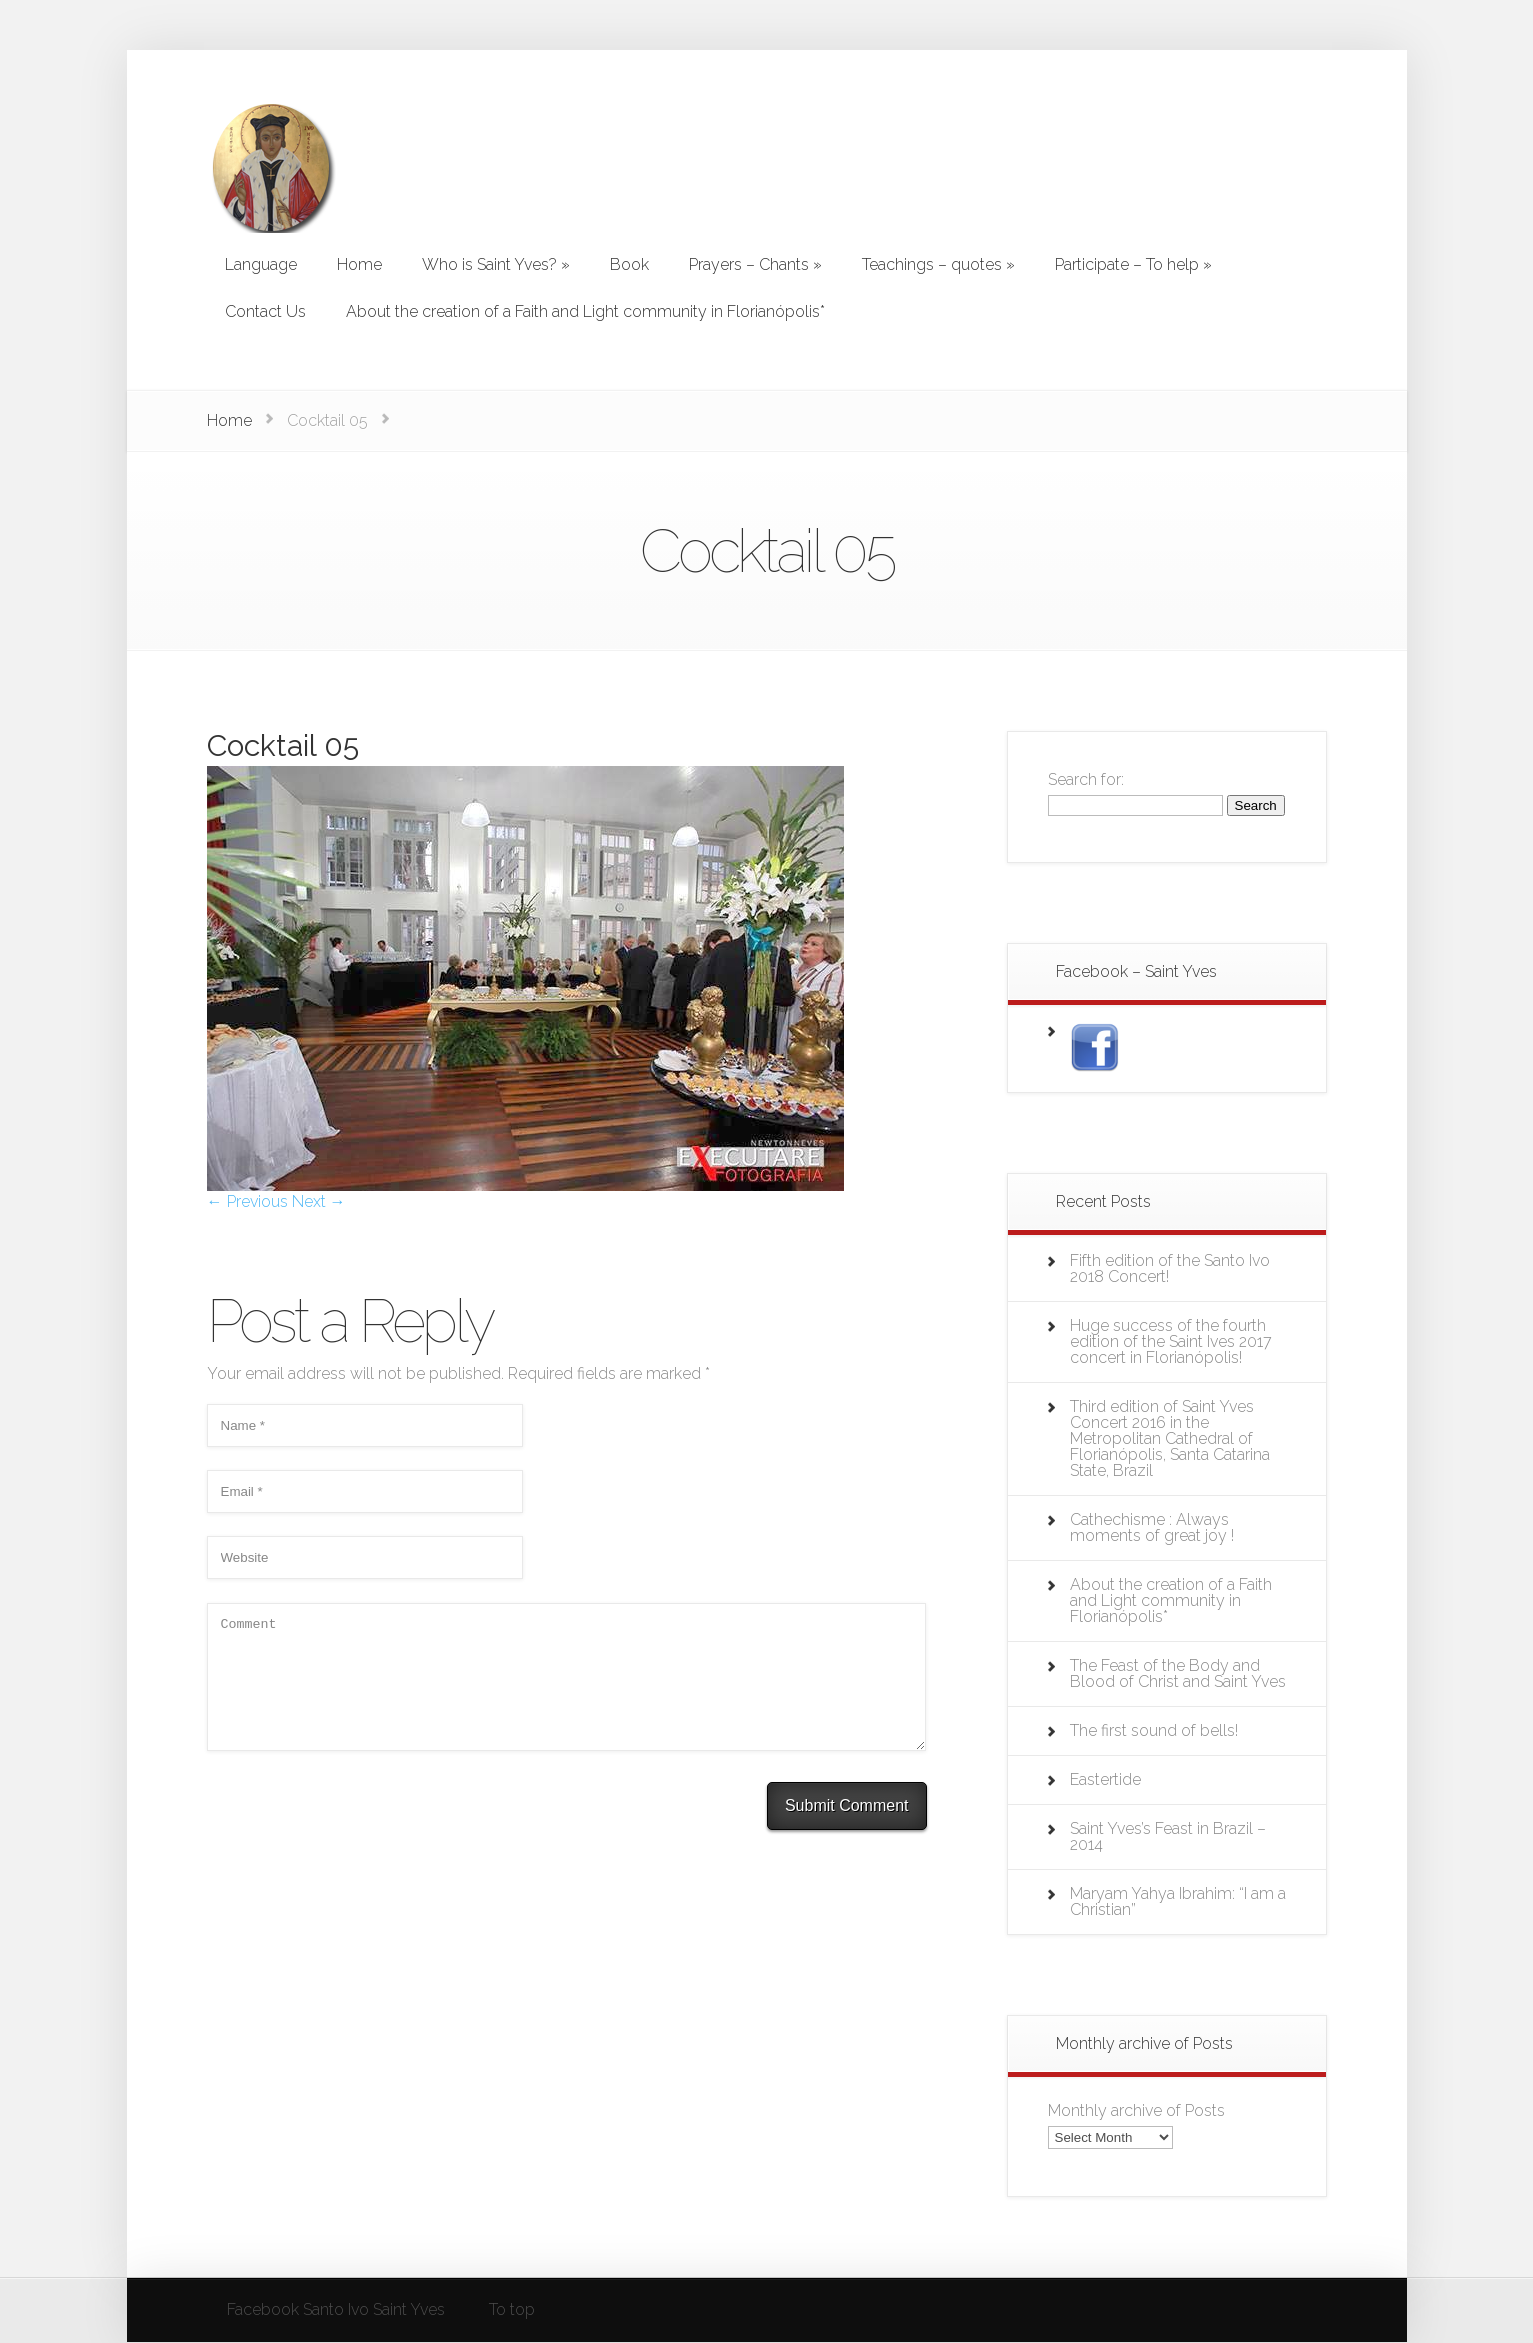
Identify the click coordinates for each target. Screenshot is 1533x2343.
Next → (319, 1201)
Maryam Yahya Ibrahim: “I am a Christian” (1178, 1901)
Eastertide (1105, 1779)
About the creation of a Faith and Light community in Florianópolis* (1171, 1600)
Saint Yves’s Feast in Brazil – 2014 (1168, 1836)
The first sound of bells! (1154, 1730)
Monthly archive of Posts (1136, 2110)
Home (229, 420)
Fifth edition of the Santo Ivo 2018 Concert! (1170, 1268)
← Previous (247, 1201)
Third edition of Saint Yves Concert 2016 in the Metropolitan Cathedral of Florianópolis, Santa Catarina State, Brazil (1170, 1438)
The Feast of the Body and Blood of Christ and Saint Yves (1178, 1673)
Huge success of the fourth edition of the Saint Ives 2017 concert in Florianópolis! (1171, 1341)
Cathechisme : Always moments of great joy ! (1152, 1527)
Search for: (1086, 779)
